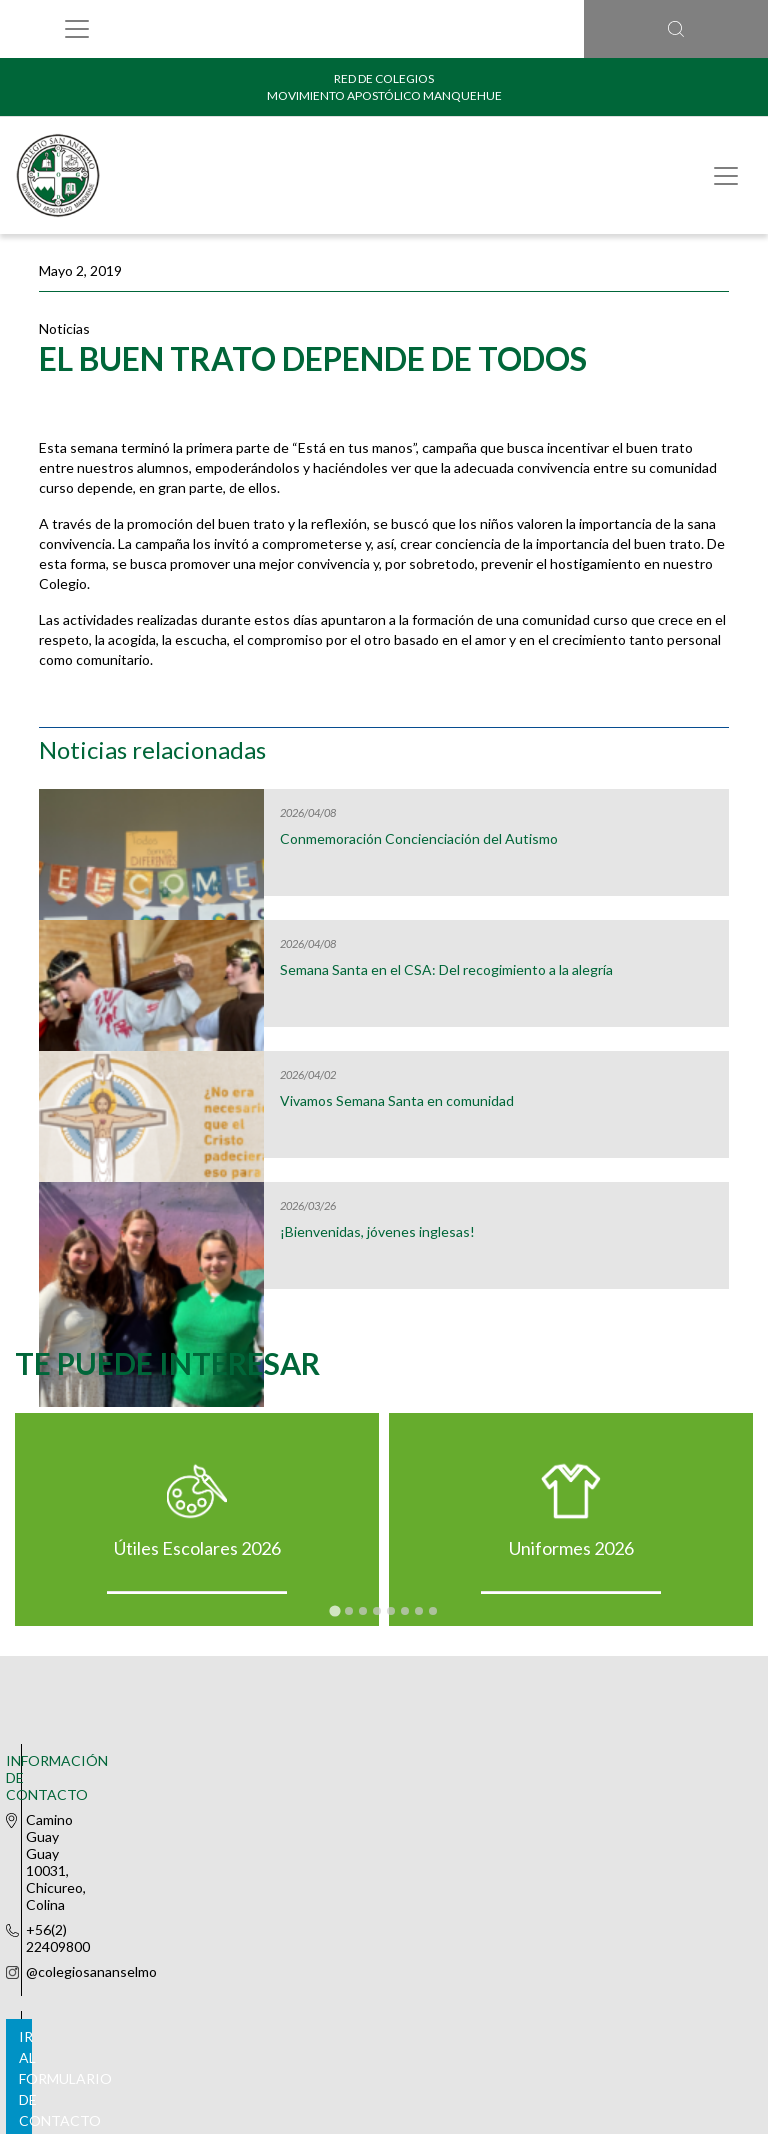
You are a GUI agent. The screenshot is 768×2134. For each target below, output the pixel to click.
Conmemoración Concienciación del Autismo (419, 839)
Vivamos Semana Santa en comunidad (397, 1101)
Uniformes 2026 (571, 1548)
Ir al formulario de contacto (380, 1865)
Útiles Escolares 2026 (197, 1548)
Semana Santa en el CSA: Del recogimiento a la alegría (446, 970)
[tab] (334, 1611)
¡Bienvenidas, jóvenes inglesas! (377, 1232)
